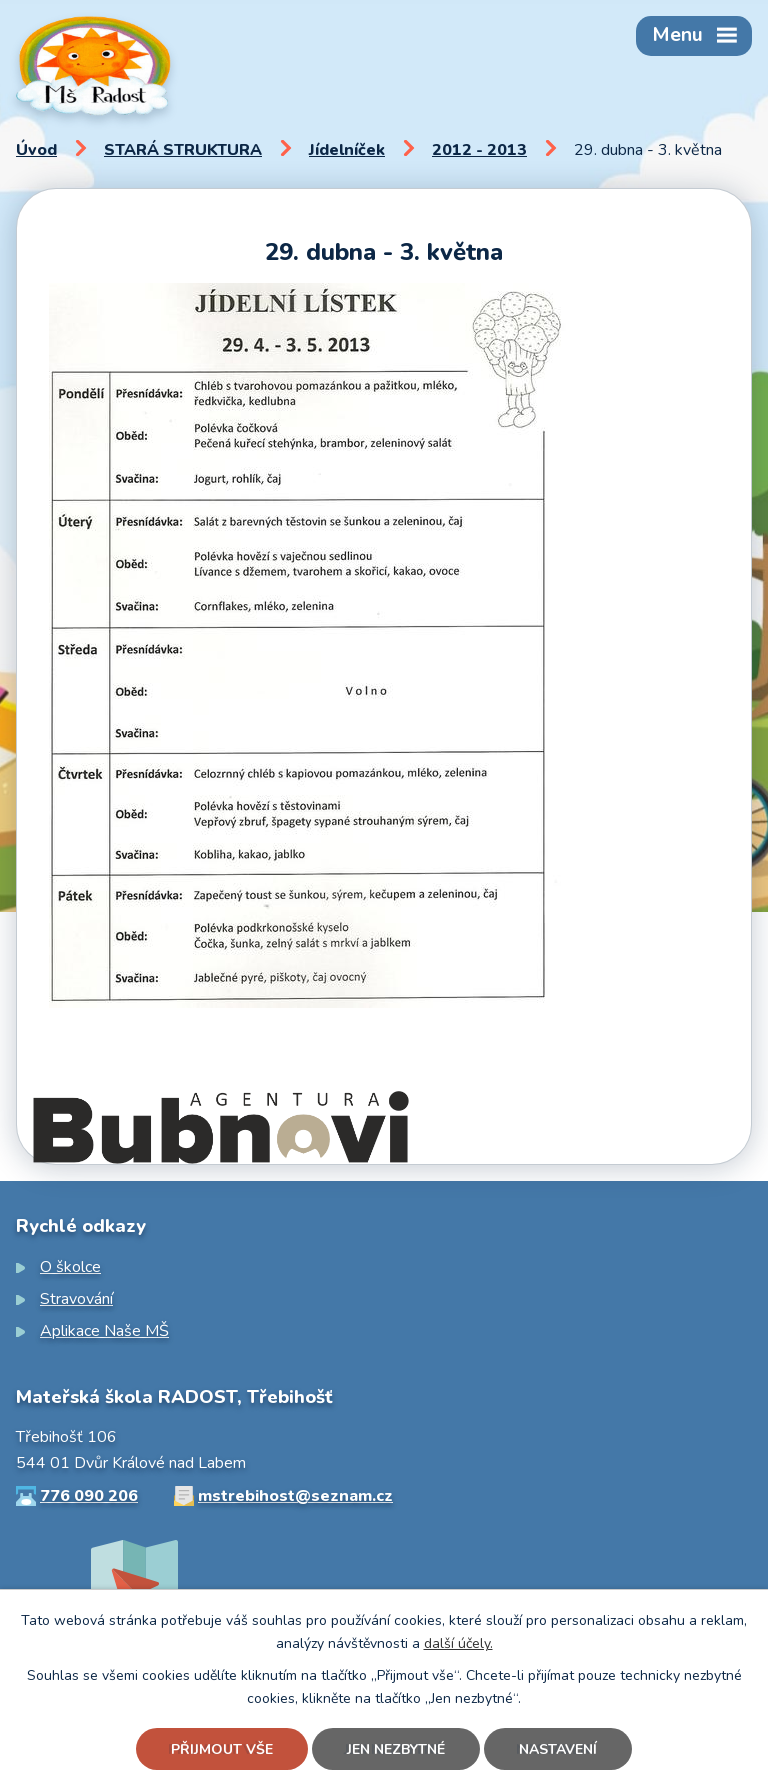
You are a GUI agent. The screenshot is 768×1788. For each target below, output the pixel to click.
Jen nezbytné (396, 1749)
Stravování (76, 1299)
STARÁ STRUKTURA (183, 150)
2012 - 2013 (479, 150)
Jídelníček (347, 150)
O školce (70, 1267)
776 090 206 (89, 1496)
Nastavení (558, 1749)
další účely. (458, 1643)
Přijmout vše (222, 1749)
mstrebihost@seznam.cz (295, 1496)
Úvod (36, 150)
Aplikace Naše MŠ (104, 1331)
